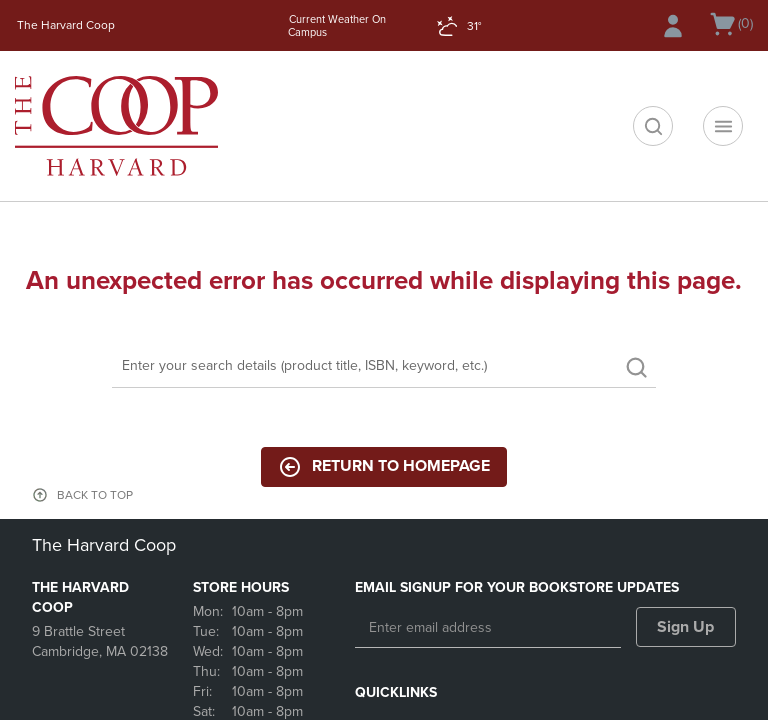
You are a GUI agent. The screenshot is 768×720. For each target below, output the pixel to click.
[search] (653, 126)
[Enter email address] (488, 628)
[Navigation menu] (723, 126)
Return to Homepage (384, 467)
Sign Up (685, 627)
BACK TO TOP (95, 495)
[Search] (384, 367)
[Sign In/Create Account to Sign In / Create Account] (673, 26)
